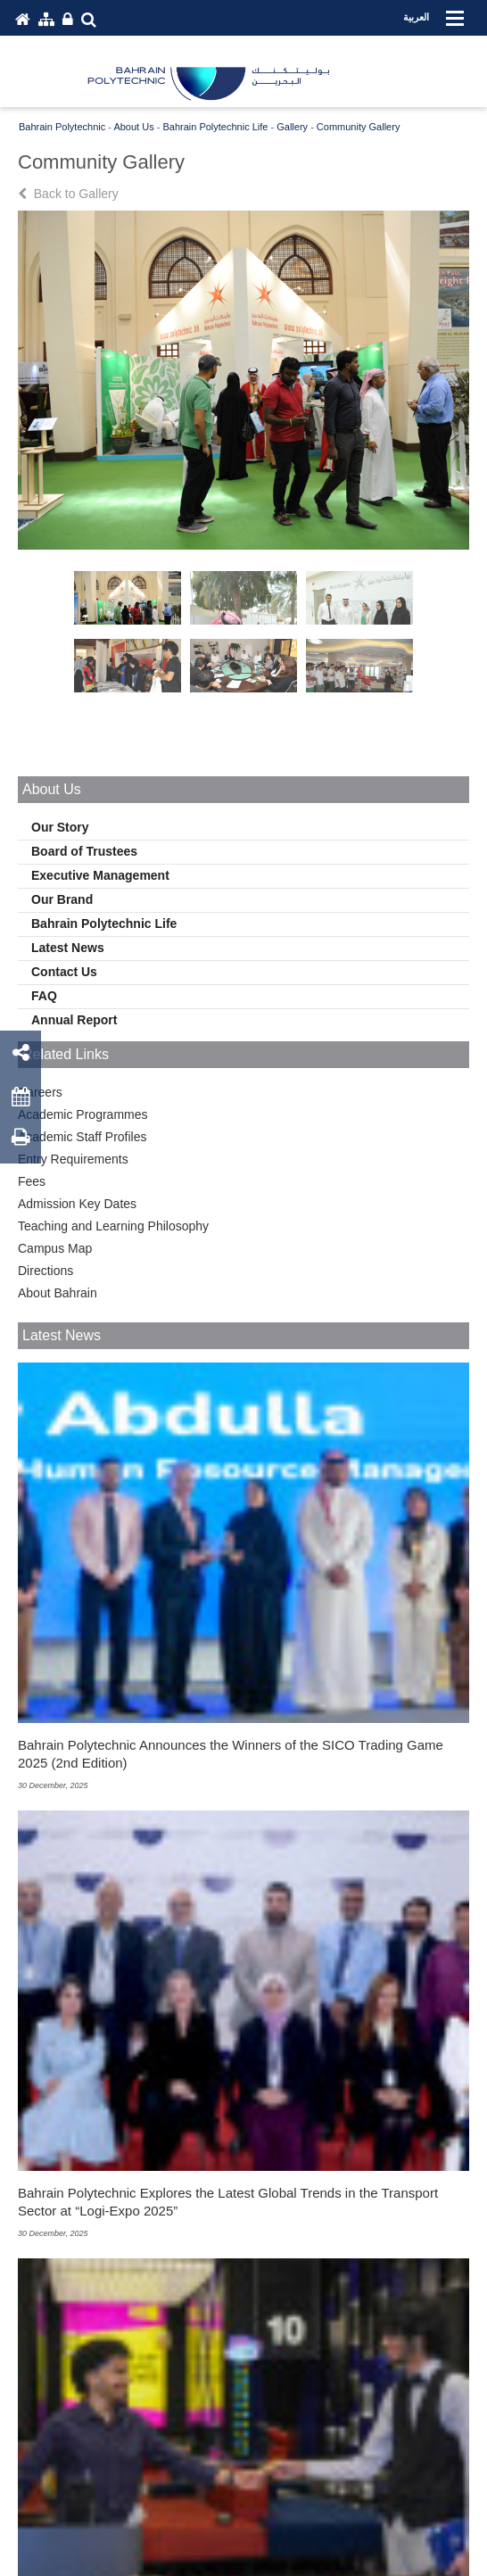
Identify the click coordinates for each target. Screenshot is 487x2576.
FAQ (44, 996)
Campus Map (55, 1248)
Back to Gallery (70, 193)
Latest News (67, 947)
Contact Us (64, 972)
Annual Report (74, 1020)
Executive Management (100, 875)
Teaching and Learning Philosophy (113, 1226)
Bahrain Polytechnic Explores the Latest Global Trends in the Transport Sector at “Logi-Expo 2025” (228, 2201)
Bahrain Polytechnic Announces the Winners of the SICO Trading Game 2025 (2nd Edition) (230, 1753)
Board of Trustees (84, 851)
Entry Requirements (73, 1159)
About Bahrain (57, 1293)
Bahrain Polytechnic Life (104, 923)
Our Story (60, 827)
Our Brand (62, 899)
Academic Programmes (83, 1114)
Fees (31, 1181)
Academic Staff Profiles (82, 1137)
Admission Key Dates (77, 1204)
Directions (45, 1270)
